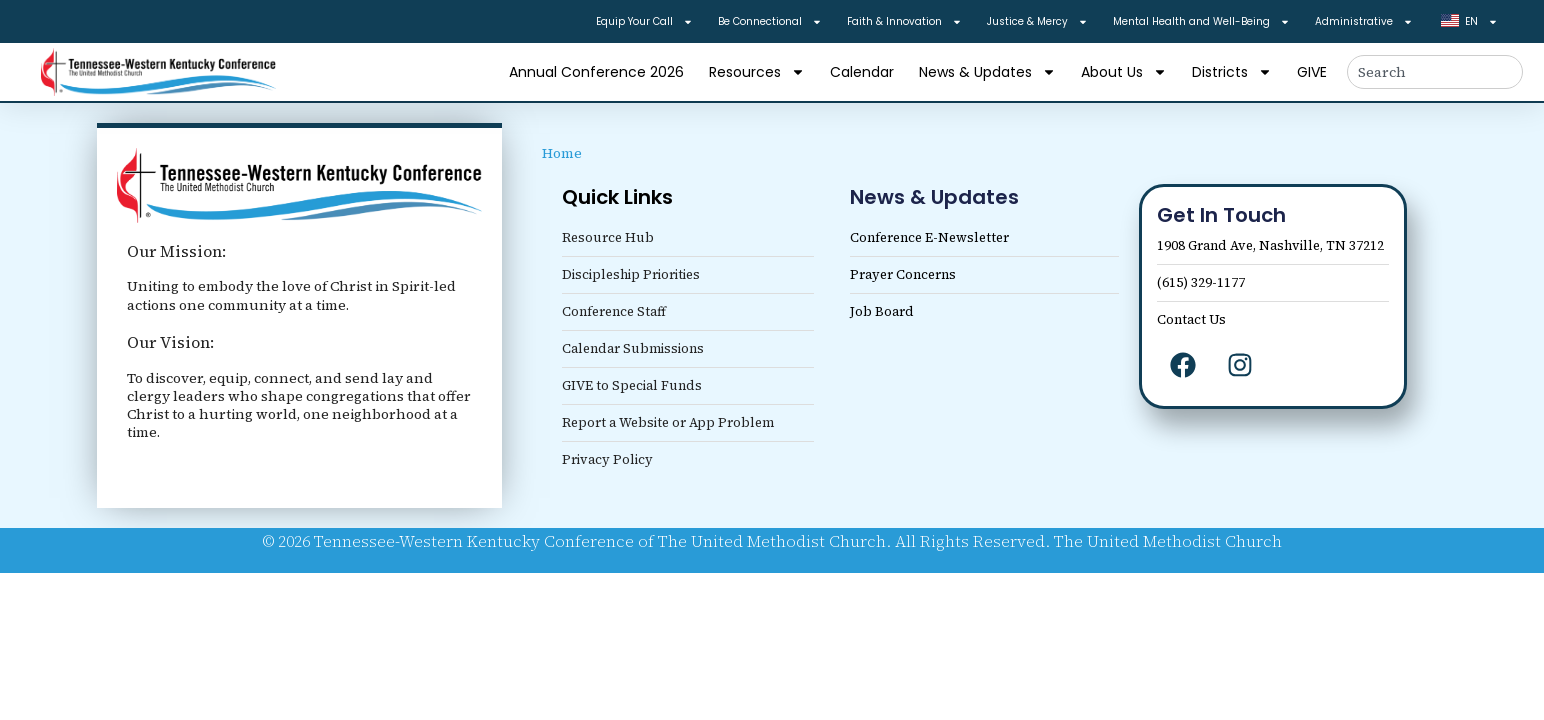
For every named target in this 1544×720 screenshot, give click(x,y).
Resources (757, 72)
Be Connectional (770, 22)
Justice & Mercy (1037, 22)
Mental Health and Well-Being (1201, 22)
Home (562, 153)
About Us (1124, 72)
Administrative (1364, 22)
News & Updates (987, 72)
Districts (1232, 72)
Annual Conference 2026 (596, 72)
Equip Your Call (644, 22)
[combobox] (1435, 72)
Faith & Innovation (904, 22)
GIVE (1312, 72)
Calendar (862, 72)
